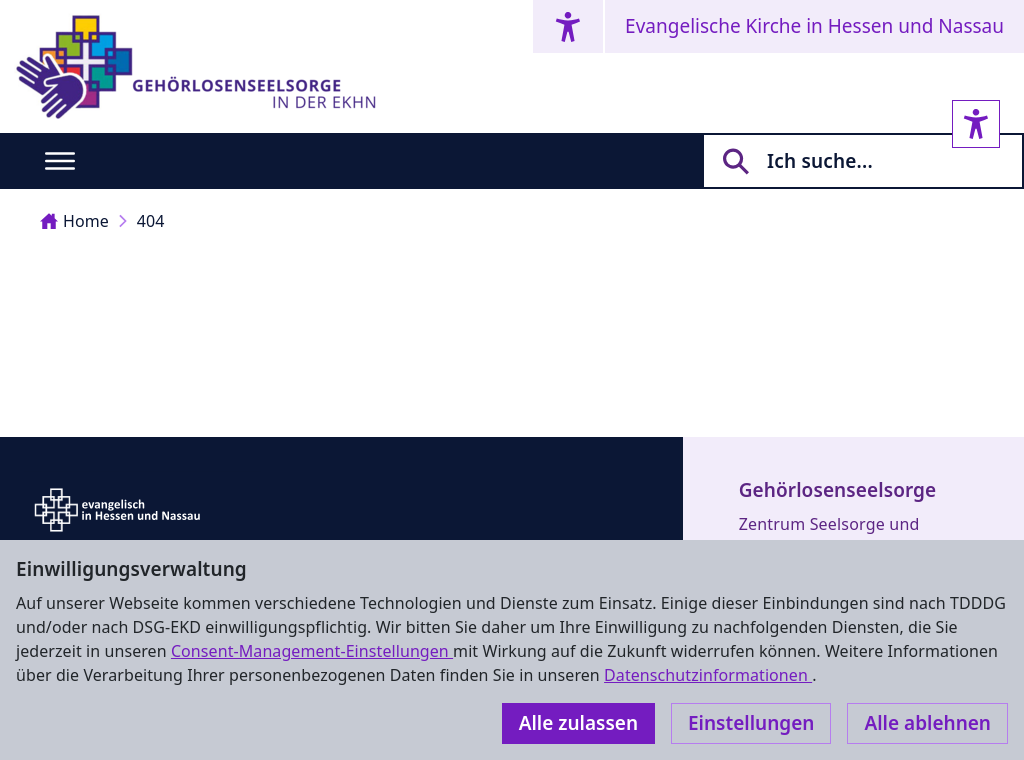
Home (74, 221)
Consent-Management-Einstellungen (312, 651)
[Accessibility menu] (568, 26)
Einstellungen (751, 723)
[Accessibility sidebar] (976, 124)
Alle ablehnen (927, 723)
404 (151, 221)
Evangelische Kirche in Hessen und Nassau (814, 26)
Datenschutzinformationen (708, 675)
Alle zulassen (578, 723)
